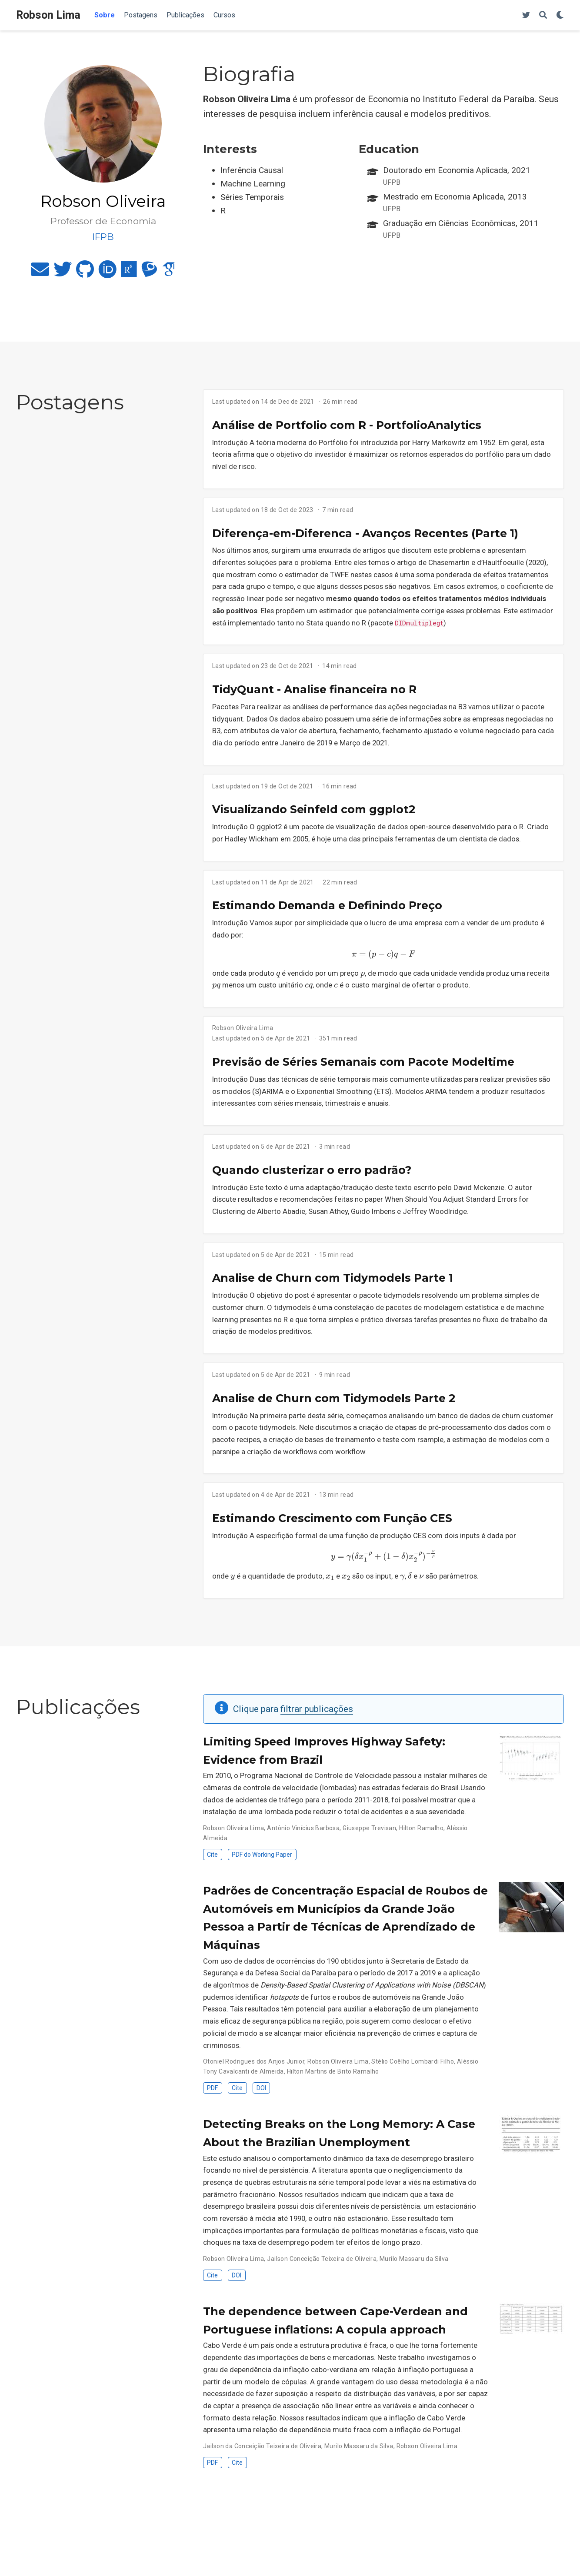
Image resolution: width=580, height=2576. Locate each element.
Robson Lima (48, 15)
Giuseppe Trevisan (369, 1828)
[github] (85, 273)
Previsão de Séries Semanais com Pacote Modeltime (363, 1061)
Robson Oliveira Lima (242, 1027)
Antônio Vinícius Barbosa (303, 1828)
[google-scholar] (169, 273)
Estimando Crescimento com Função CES (332, 1518)
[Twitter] (526, 15)
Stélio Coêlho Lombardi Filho (412, 2061)
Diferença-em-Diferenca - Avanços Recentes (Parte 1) (365, 533)
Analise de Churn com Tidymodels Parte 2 (333, 1398)
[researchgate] (129, 273)
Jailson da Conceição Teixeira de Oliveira (262, 2446)
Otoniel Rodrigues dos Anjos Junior (253, 2061)
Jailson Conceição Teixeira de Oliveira (322, 2258)
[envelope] (40, 273)
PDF (212, 2087)
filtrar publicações (316, 1709)
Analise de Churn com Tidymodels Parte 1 (332, 1277)
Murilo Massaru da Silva (414, 2258)
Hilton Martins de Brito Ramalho (333, 2071)
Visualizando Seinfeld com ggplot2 (313, 809)
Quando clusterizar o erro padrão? (311, 1170)
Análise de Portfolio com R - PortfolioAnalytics (346, 425)
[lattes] (149, 273)
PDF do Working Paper (262, 1854)
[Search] (543, 15)
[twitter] (62, 273)
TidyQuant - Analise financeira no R (314, 689)
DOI (261, 2087)
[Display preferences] (560, 15)
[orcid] (107, 273)
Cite (212, 1854)
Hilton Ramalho (421, 1828)
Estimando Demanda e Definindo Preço (327, 905)
